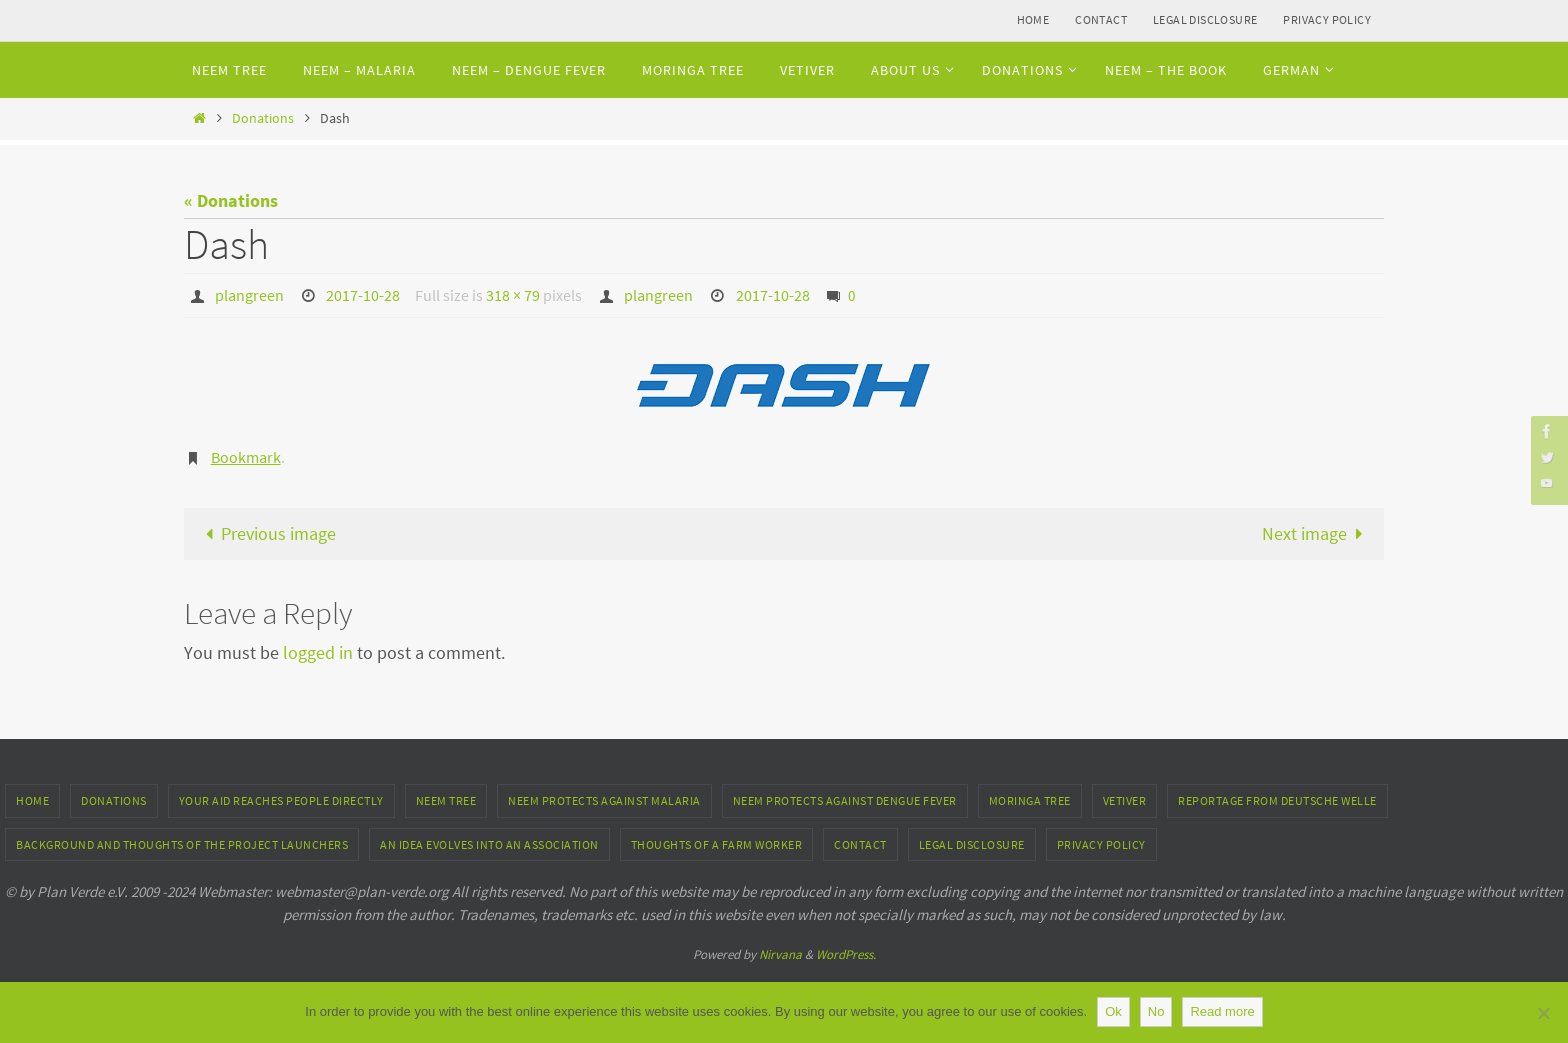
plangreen (249, 295)
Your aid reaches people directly (281, 800)
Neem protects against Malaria (604, 800)
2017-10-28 (363, 295)
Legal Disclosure (1205, 19)
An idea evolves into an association (489, 844)
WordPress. (846, 954)
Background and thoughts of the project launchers (182, 844)
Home (1033, 19)
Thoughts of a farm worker (717, 844)
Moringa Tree (1030, 800)
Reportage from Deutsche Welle (1277, 800)
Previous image (266, 533)
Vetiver (1125, 800)
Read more (1222, 1011)
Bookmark (246, 457)
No (1156, 1011)
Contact (1101, 19)
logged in (318, 652)
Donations (263, 118)
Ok (1113, 1011)
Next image (1317, 533)
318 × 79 (513, 295)
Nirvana (780, 954)
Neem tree (446, 800)
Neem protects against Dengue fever (845, 800)
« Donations (231, 200)
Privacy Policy (1327, 19)
